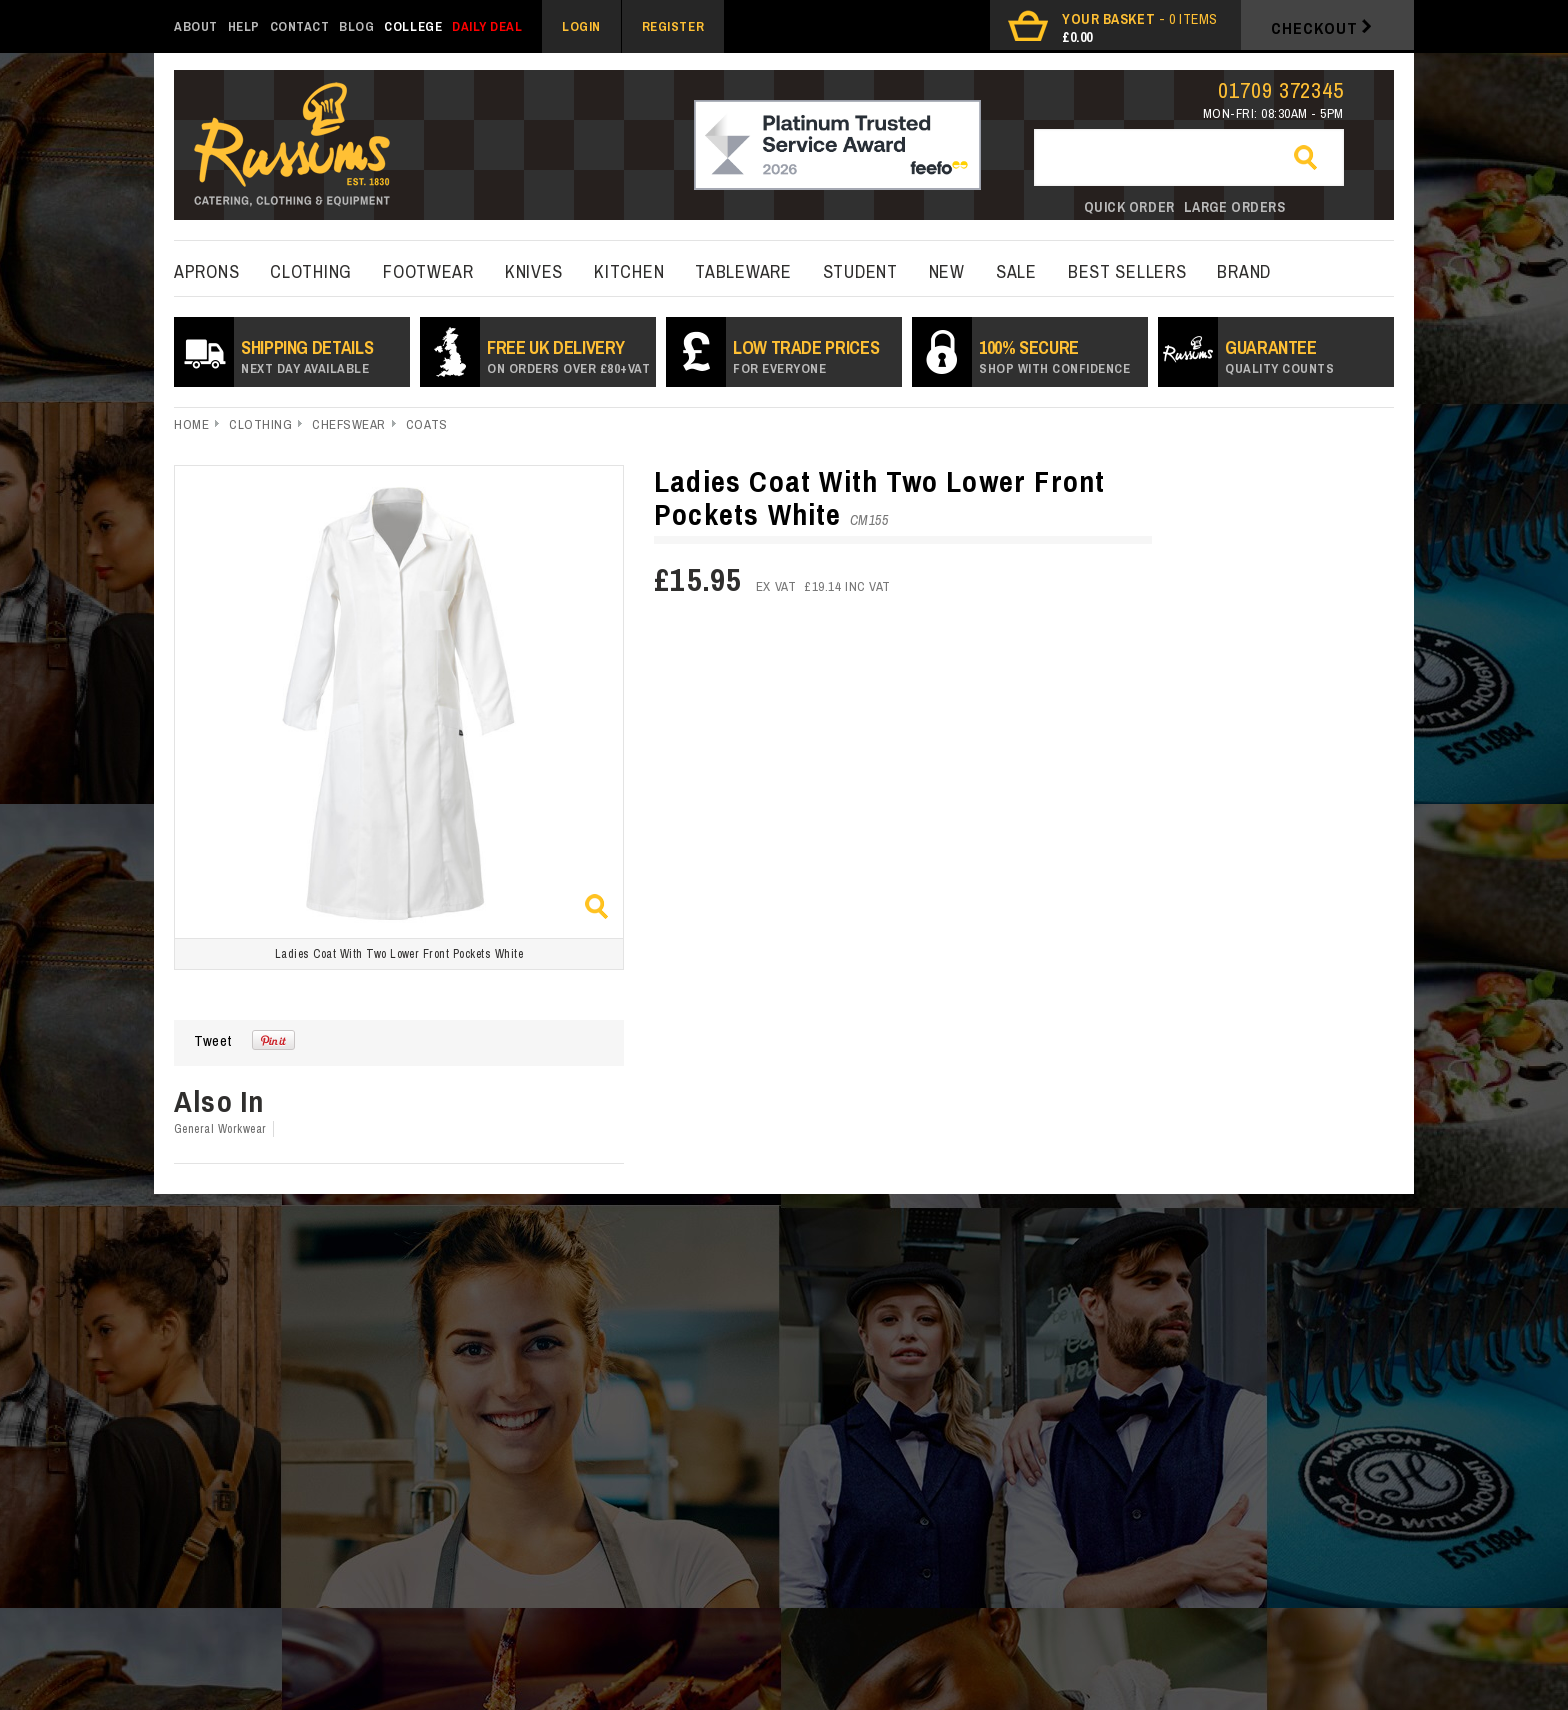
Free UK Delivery (568, 356)
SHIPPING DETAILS (307, 356)
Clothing (311, 271)
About (196, 26)
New (947, 271)
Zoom (596, 906)
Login (581, 26)
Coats (427, 424)
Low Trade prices (806, 356)
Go (1314, 159)
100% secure (1054, 356)
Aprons (206, 271)
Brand (1244, 271)
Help (244, 26)
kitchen (629, 271)
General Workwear (220, 1129)
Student (860, 271)
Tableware (743, 271)
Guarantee (1279, 356)
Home (191, 424)
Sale (1016, 271)
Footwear (428, 271)
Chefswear (349, 424)
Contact (300, 26)
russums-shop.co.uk (292, 146)
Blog (356, 26)
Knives (534, 271)
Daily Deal (487, 26)
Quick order (1129, 207)
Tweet (213, 1040)
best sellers (1127, 271)
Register (673, 26)
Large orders (1235, 207)
